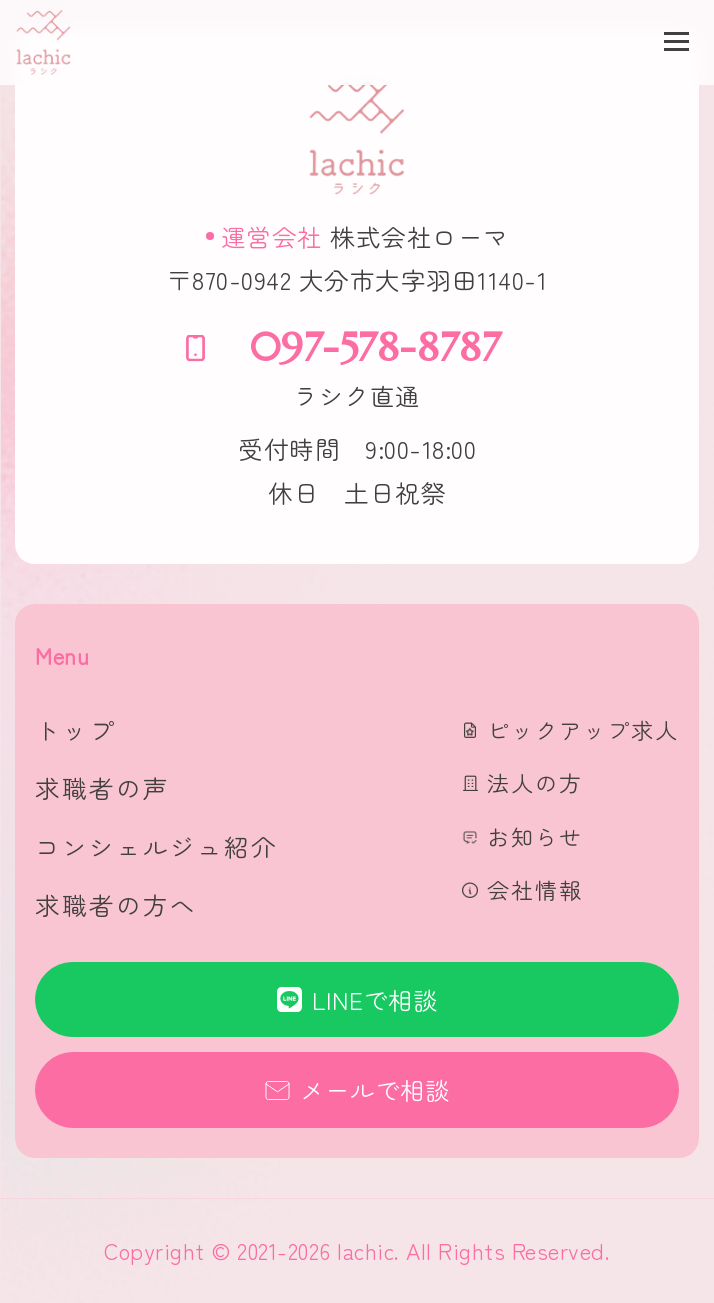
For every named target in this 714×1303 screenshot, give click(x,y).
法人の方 (535, 782)
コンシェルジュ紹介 (156, 846)
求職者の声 (102, 787)
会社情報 (535, 889)
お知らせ (535, 836)
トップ (75, 729)
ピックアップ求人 (583, 729)
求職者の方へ (116, 904)
